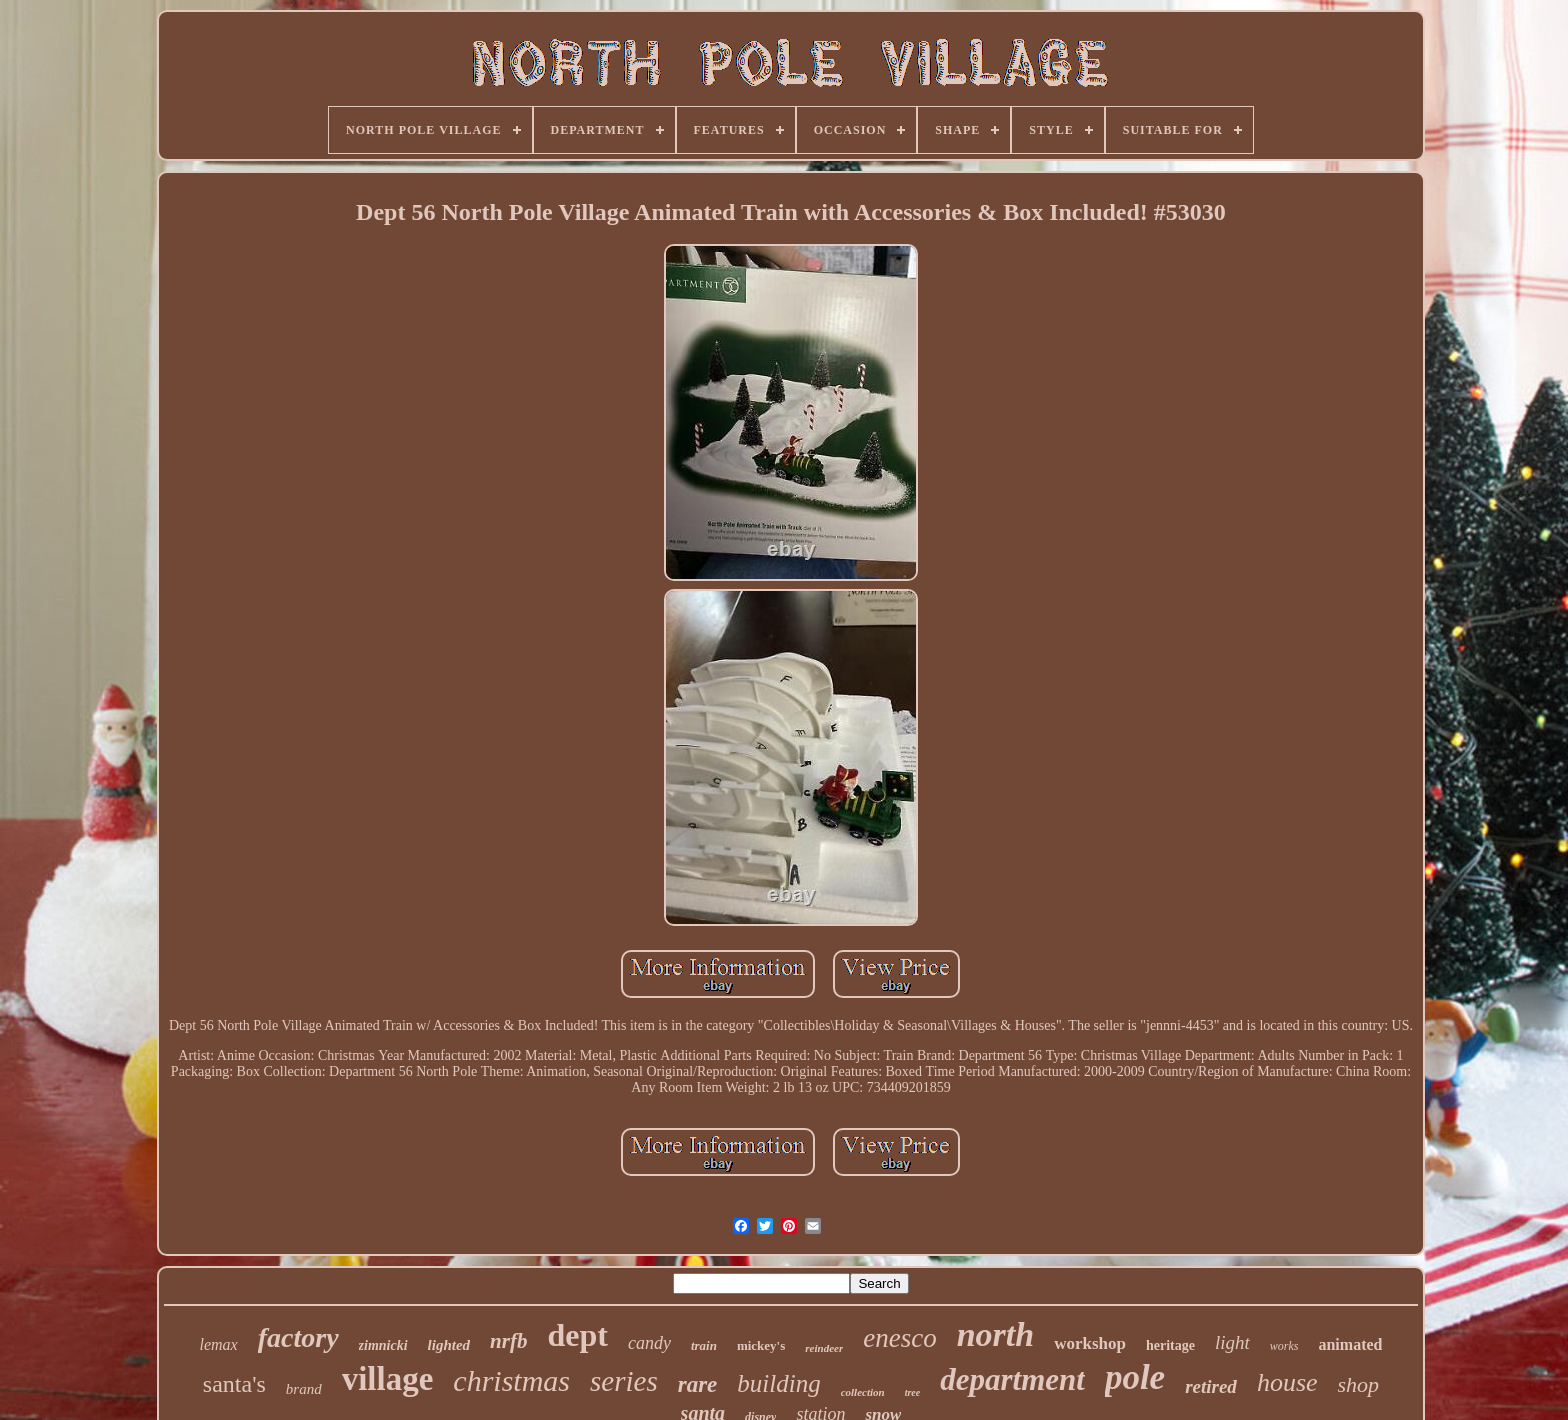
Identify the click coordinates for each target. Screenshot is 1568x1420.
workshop (1090, 1343)
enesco (899, 1338)
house (1287, 1382)
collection (863, 1392)
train (704, 1345)
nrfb (508, 1341)
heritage (1170, 1345)
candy (649, 1343)
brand (304, 1389)
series (624, 1381)
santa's (234, 1384)
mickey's (761, 1345)
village (388, 1379)
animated (1350, 1344)
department (1012, 1379)
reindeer (824, 1348)
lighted (449, 1345)
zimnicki (383, 1345)
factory (298, 1337)
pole (1135, 1377)
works (1284, 1346)
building (778, 1383)
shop (1359, 1384)
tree (913, 1392)
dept (577, 1335)
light (1232, 1342)
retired (1211, 1386)
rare (698, 1384)
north (996, 1334)
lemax (219, 1344)
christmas (511, 1380)
